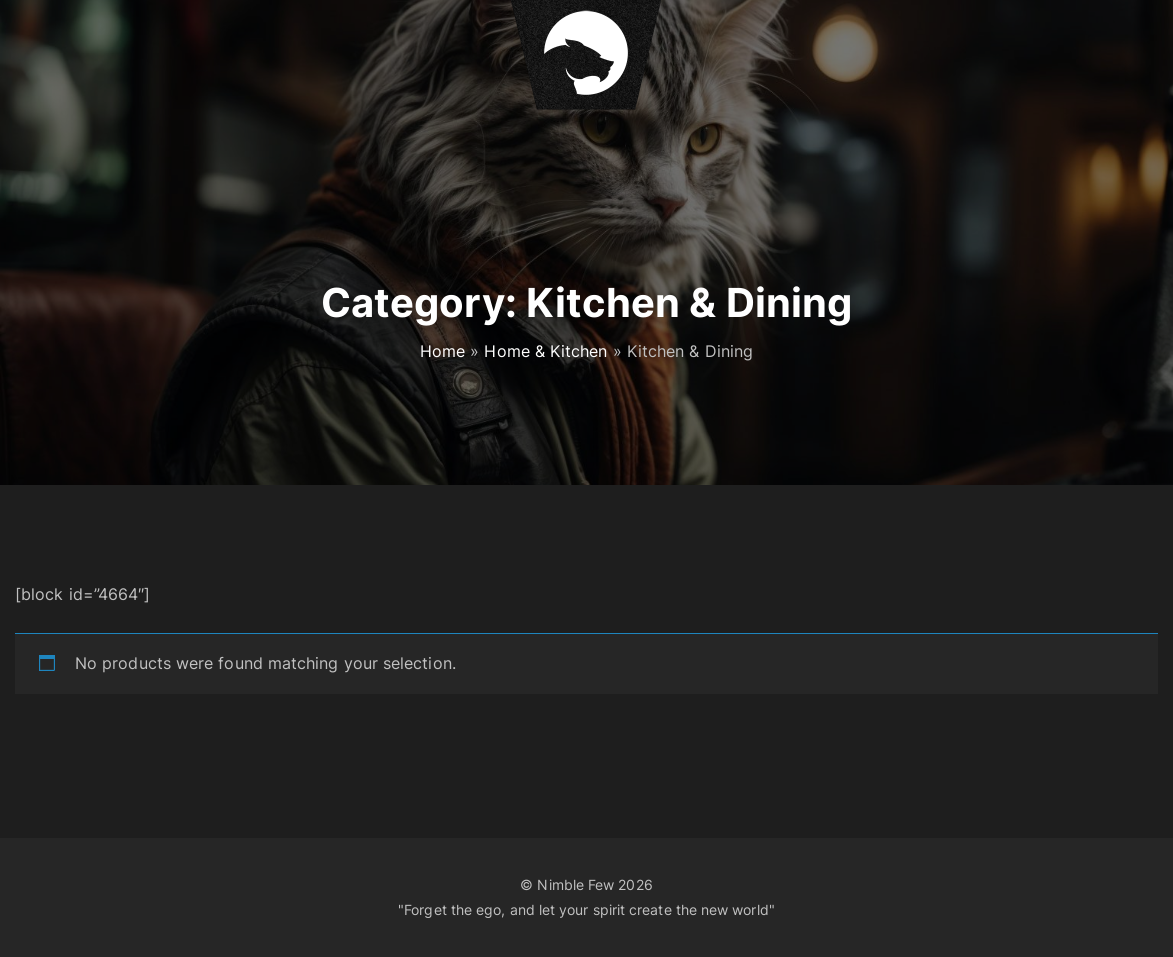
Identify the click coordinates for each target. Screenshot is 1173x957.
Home (442, 351)
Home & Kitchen (545, 351)
